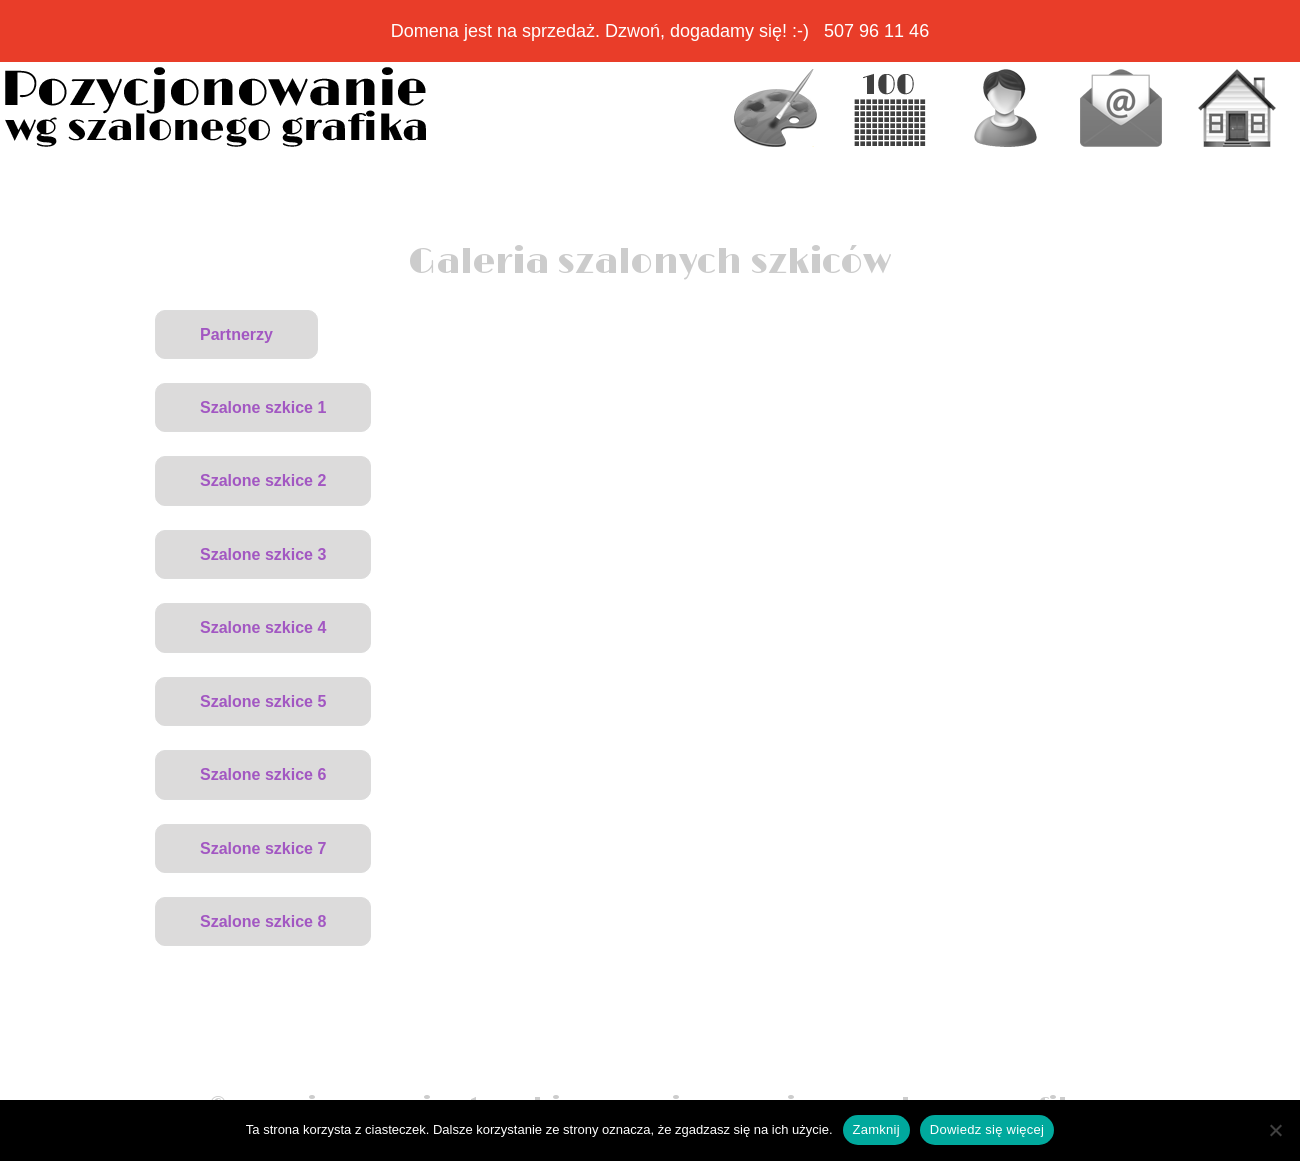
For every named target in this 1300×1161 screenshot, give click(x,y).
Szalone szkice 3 (263, 554)
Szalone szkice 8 (263, 921)
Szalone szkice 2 (263, 480)
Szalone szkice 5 (263, 701)
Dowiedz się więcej (987, 1129)
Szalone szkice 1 (263, 407)
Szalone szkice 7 (263, 848)
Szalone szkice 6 (263, 774)
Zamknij (876, 1129)
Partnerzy (236, 334)
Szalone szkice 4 (263, 627)
